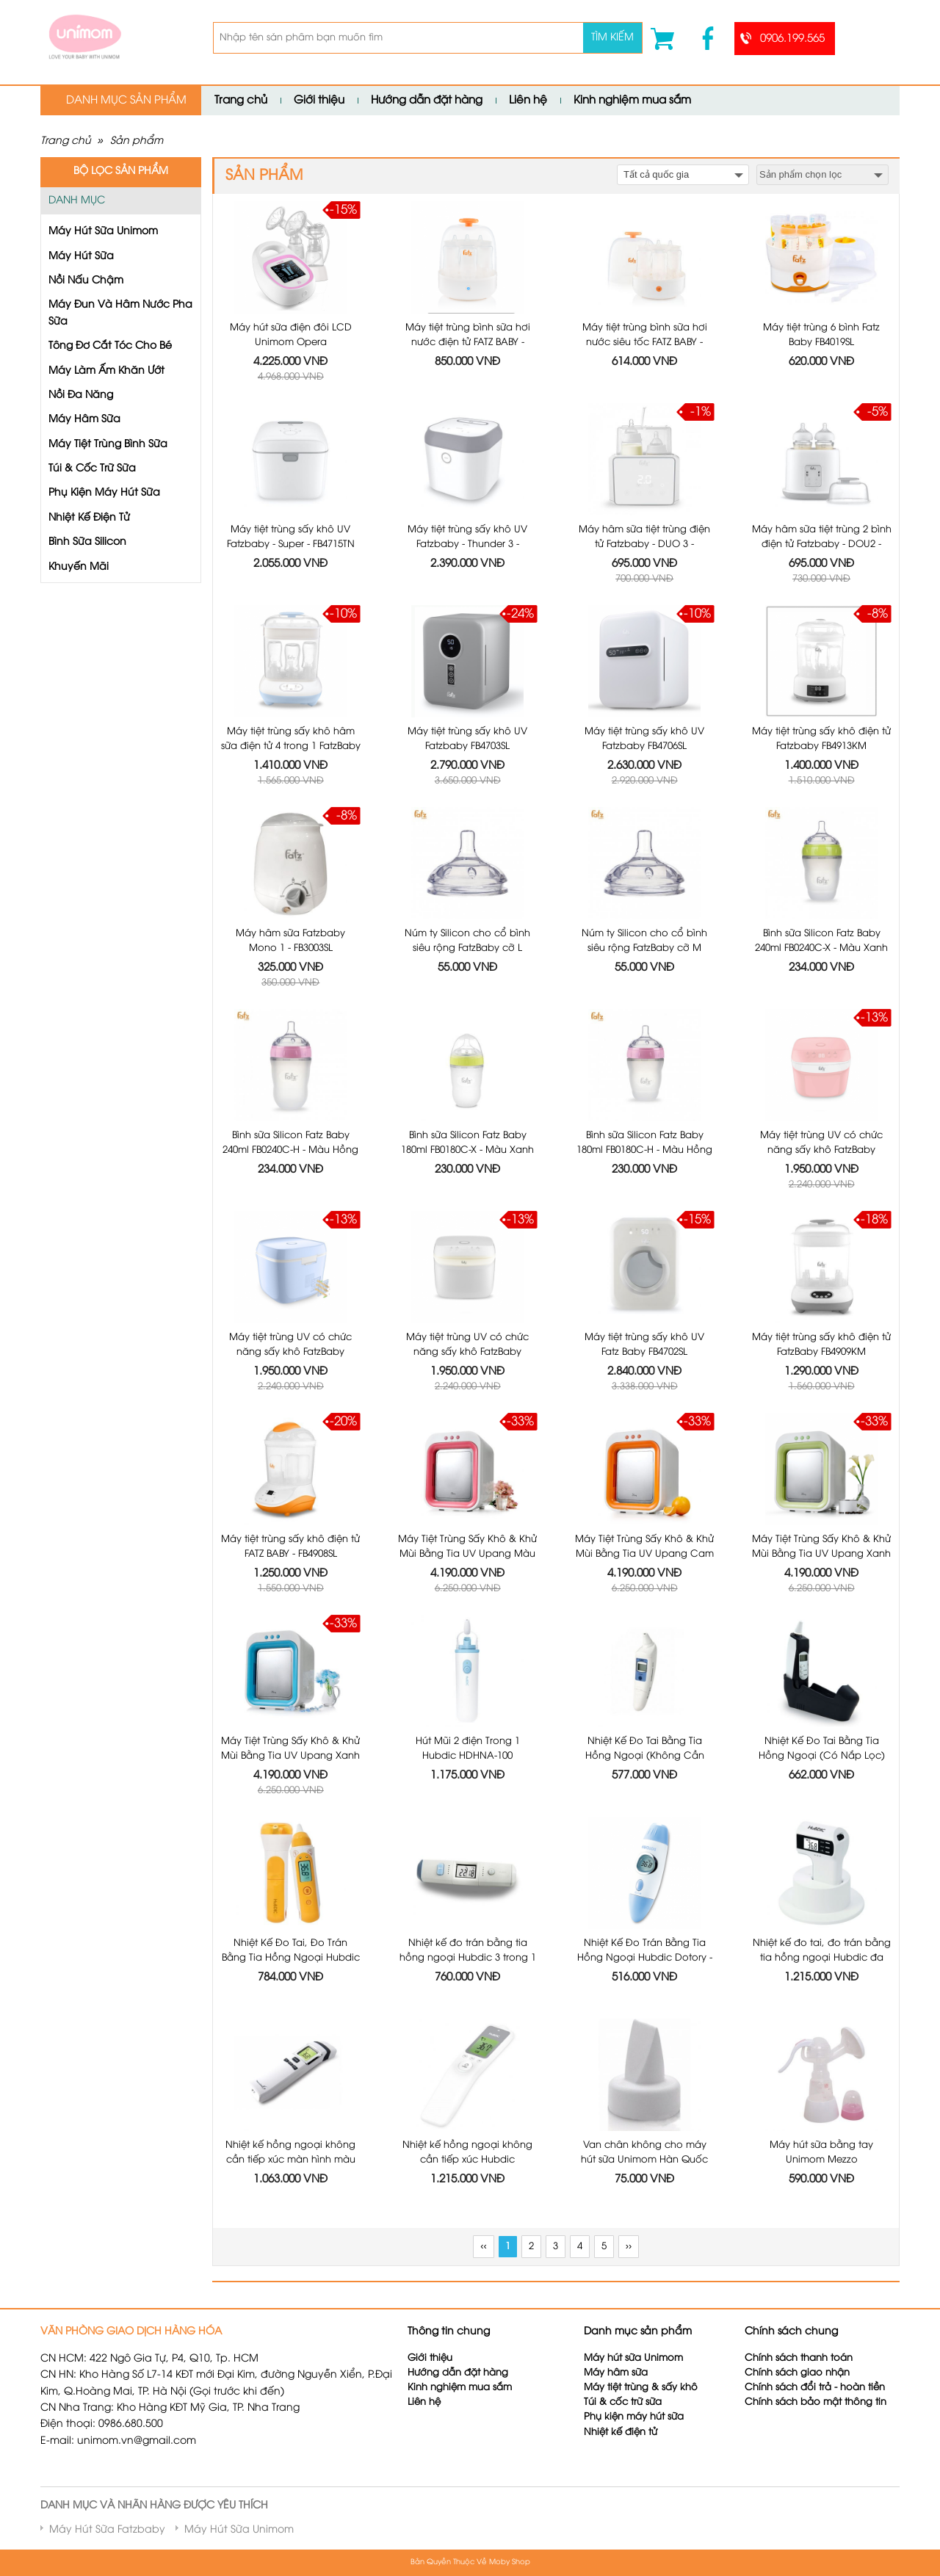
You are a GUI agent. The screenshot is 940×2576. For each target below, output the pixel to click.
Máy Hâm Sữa (84, 419)
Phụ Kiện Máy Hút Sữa (104, 493)
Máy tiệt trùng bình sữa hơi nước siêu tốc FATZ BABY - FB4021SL (644, 342)
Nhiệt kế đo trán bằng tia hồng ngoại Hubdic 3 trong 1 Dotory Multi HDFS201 (468, 1957)
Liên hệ (528, 100)
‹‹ (483, 2247)
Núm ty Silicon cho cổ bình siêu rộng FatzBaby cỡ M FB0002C (644, 947)
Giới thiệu (319, 100)
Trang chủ (240, 100)
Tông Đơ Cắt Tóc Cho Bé (110, 346)
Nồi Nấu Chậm (85, 281)
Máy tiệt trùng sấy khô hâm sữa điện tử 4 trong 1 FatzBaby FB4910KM (291, 745)
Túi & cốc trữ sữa (623, 2402)
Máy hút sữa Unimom (633, 2358)
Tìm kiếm (612, 38)
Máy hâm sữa (616, 2373)
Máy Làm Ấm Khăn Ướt (106, 371)
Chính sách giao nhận (797, 2373)
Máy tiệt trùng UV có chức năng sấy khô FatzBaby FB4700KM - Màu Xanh (290, 1351)
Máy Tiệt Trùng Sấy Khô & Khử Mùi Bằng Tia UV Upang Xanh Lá (821, 1553)
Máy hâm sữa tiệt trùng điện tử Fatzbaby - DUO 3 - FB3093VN (644, 543)
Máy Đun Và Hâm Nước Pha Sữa (120, 313)
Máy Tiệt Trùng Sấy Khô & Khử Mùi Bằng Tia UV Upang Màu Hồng (467, 1553)
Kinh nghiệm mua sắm (632, 100)
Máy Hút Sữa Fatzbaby (107, 2530)
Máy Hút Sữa (81, 256)
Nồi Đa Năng (80, 395)
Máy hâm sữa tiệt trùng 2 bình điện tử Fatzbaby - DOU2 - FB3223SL (822, 543)
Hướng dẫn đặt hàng (426, 100)
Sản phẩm (136, 141)
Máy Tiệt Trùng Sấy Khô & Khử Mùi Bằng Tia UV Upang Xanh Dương (290, 1755)
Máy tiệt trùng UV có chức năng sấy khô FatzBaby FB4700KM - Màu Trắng (467, 1351)
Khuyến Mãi (78, 567)
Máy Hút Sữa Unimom (103, 231)
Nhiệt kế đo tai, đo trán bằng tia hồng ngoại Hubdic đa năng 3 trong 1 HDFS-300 (822, 1957)
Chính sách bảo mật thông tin (815, 2402)
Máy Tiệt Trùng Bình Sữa (107, 444)
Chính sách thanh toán (799, 2358)
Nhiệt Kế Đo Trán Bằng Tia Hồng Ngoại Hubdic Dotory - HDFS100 (644, 1957)
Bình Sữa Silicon (87, 542)
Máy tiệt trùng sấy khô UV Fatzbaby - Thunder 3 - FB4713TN (467, 543)
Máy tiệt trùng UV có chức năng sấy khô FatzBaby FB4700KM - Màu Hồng (821, 1149)
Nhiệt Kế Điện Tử (89, 518)
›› (629, 2247)
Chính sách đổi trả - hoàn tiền (815, 2388)
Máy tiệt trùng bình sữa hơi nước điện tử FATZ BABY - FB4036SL (467, 342)
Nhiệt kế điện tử (622, 2432)
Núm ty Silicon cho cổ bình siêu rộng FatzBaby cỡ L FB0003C (467, 947)
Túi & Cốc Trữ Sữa (92, 469)
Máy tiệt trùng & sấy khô (641, 2388)
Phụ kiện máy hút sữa (634, 2417)
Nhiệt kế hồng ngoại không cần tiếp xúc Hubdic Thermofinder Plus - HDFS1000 (468, 2159)
